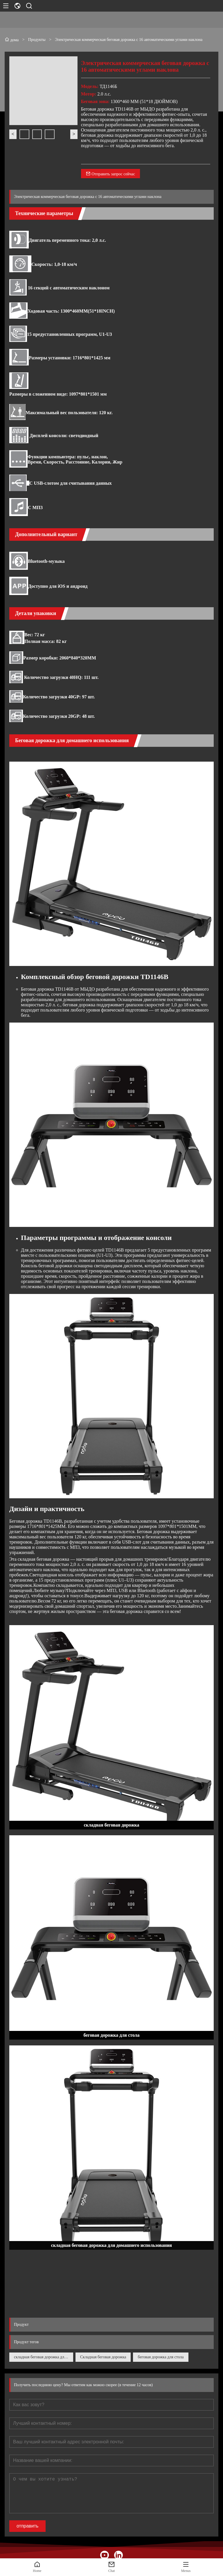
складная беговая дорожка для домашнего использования (43, 2357)
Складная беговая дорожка (103, 2357)
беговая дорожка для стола (161, 2357)
